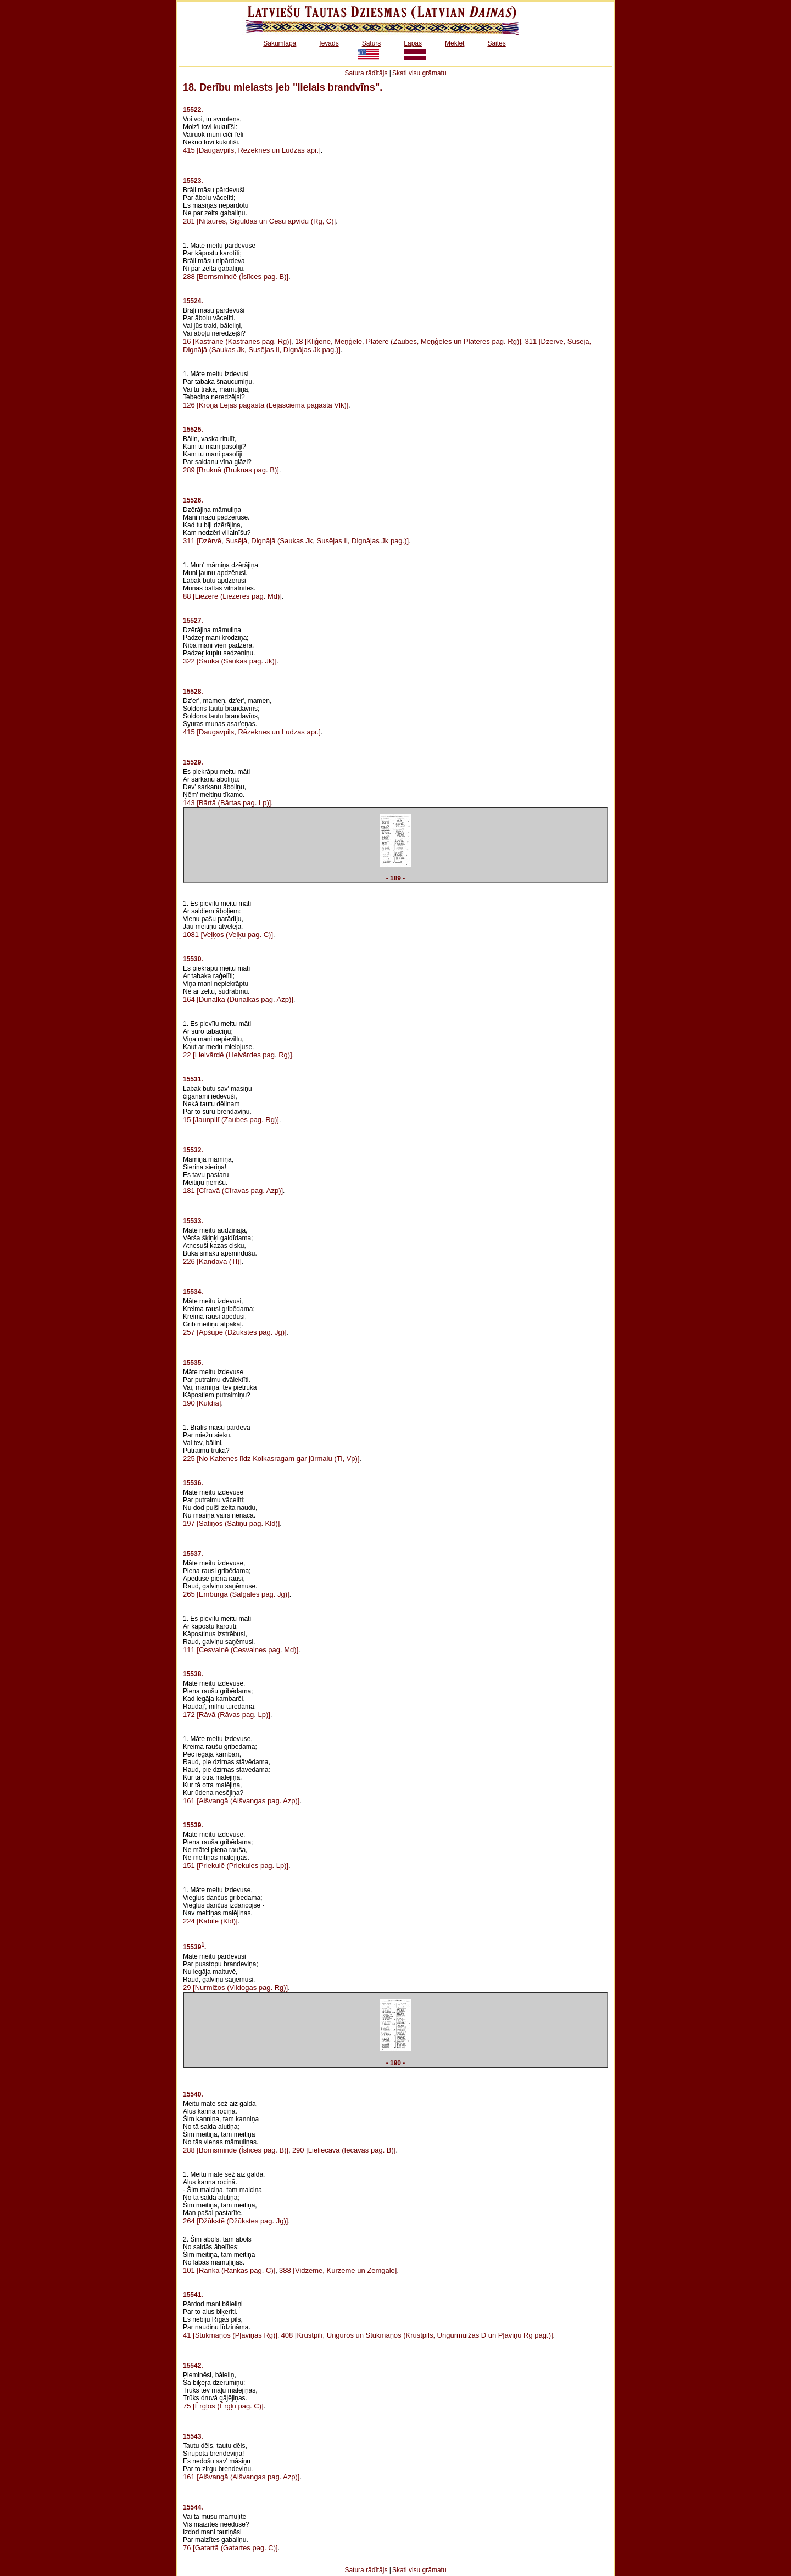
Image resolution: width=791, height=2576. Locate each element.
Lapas (413, 43)
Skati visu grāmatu (419, 73)
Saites (496, 43)
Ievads (328, 43)
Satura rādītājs (365, 73)
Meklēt (454, 43)
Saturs (371, 43)
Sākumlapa (279, 43)
